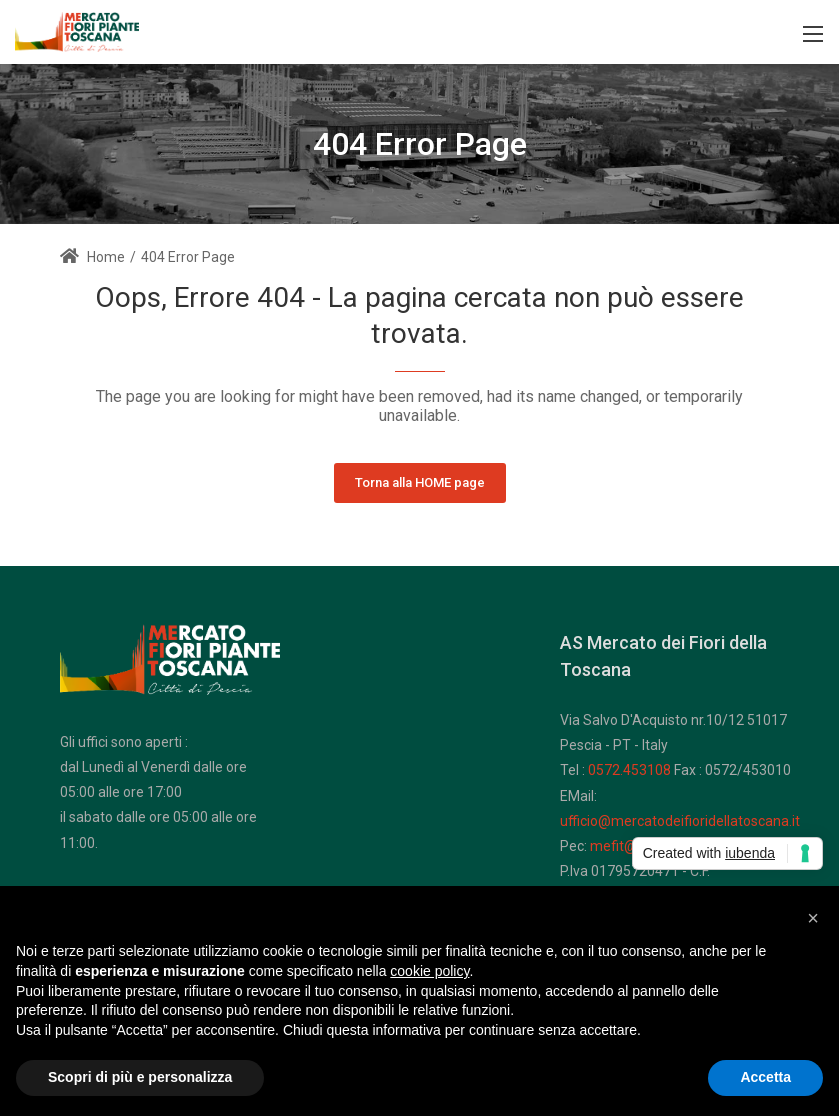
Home (92, 257)
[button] (813, 918)
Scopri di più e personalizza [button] (140, 1077)
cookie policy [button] (429, 971)
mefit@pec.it (630, 846)
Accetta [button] (765, 1077)
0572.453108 (629, 770)
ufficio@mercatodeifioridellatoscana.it (680, 821)
